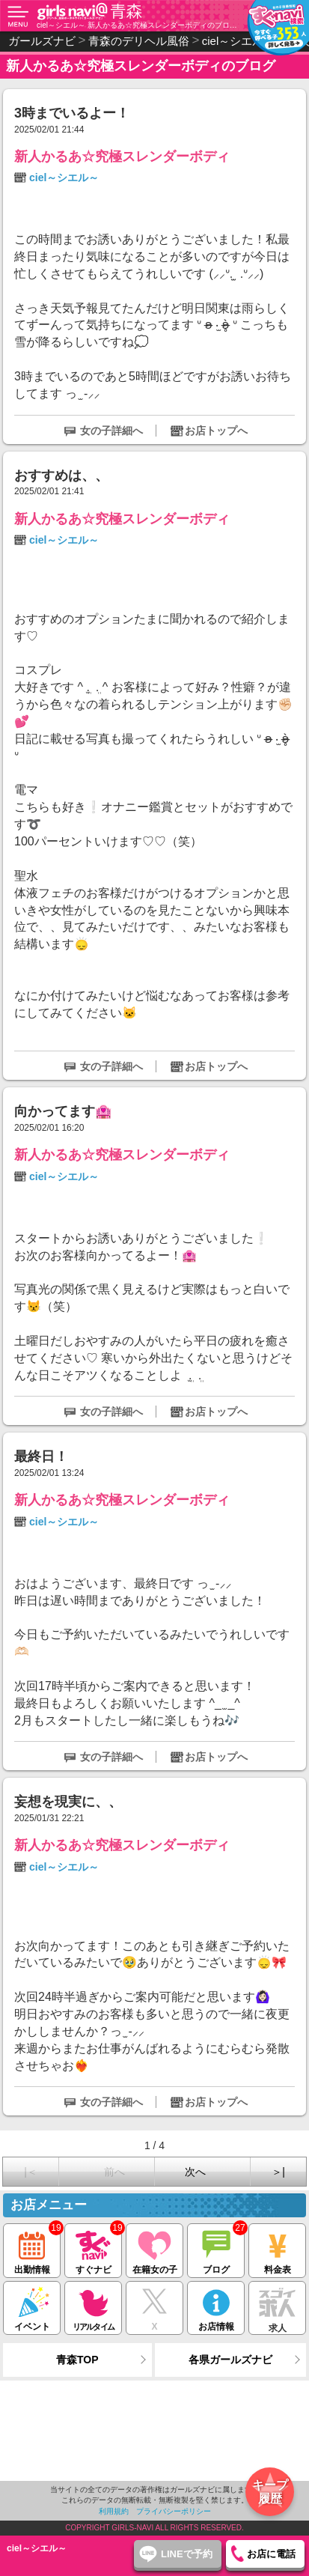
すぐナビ (93, 2249)
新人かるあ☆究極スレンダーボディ (122, 156)
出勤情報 (32, 2249)
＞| (278, 2172)
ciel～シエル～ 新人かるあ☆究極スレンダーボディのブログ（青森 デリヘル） (137, 25)
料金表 (277, 2249)
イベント (32, 2307)
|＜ (30, 2172)
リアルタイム (93, 2307)
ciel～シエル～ (64, 177)
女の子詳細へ (111, 431)
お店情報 (216, 2307)
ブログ (216, 2249)
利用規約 (114, 2511)
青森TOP (77, 2360)
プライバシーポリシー (173, 2511)
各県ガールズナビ (230, 2360)
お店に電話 (271, 2554)
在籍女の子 (154, 2249)
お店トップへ (216, 431)
